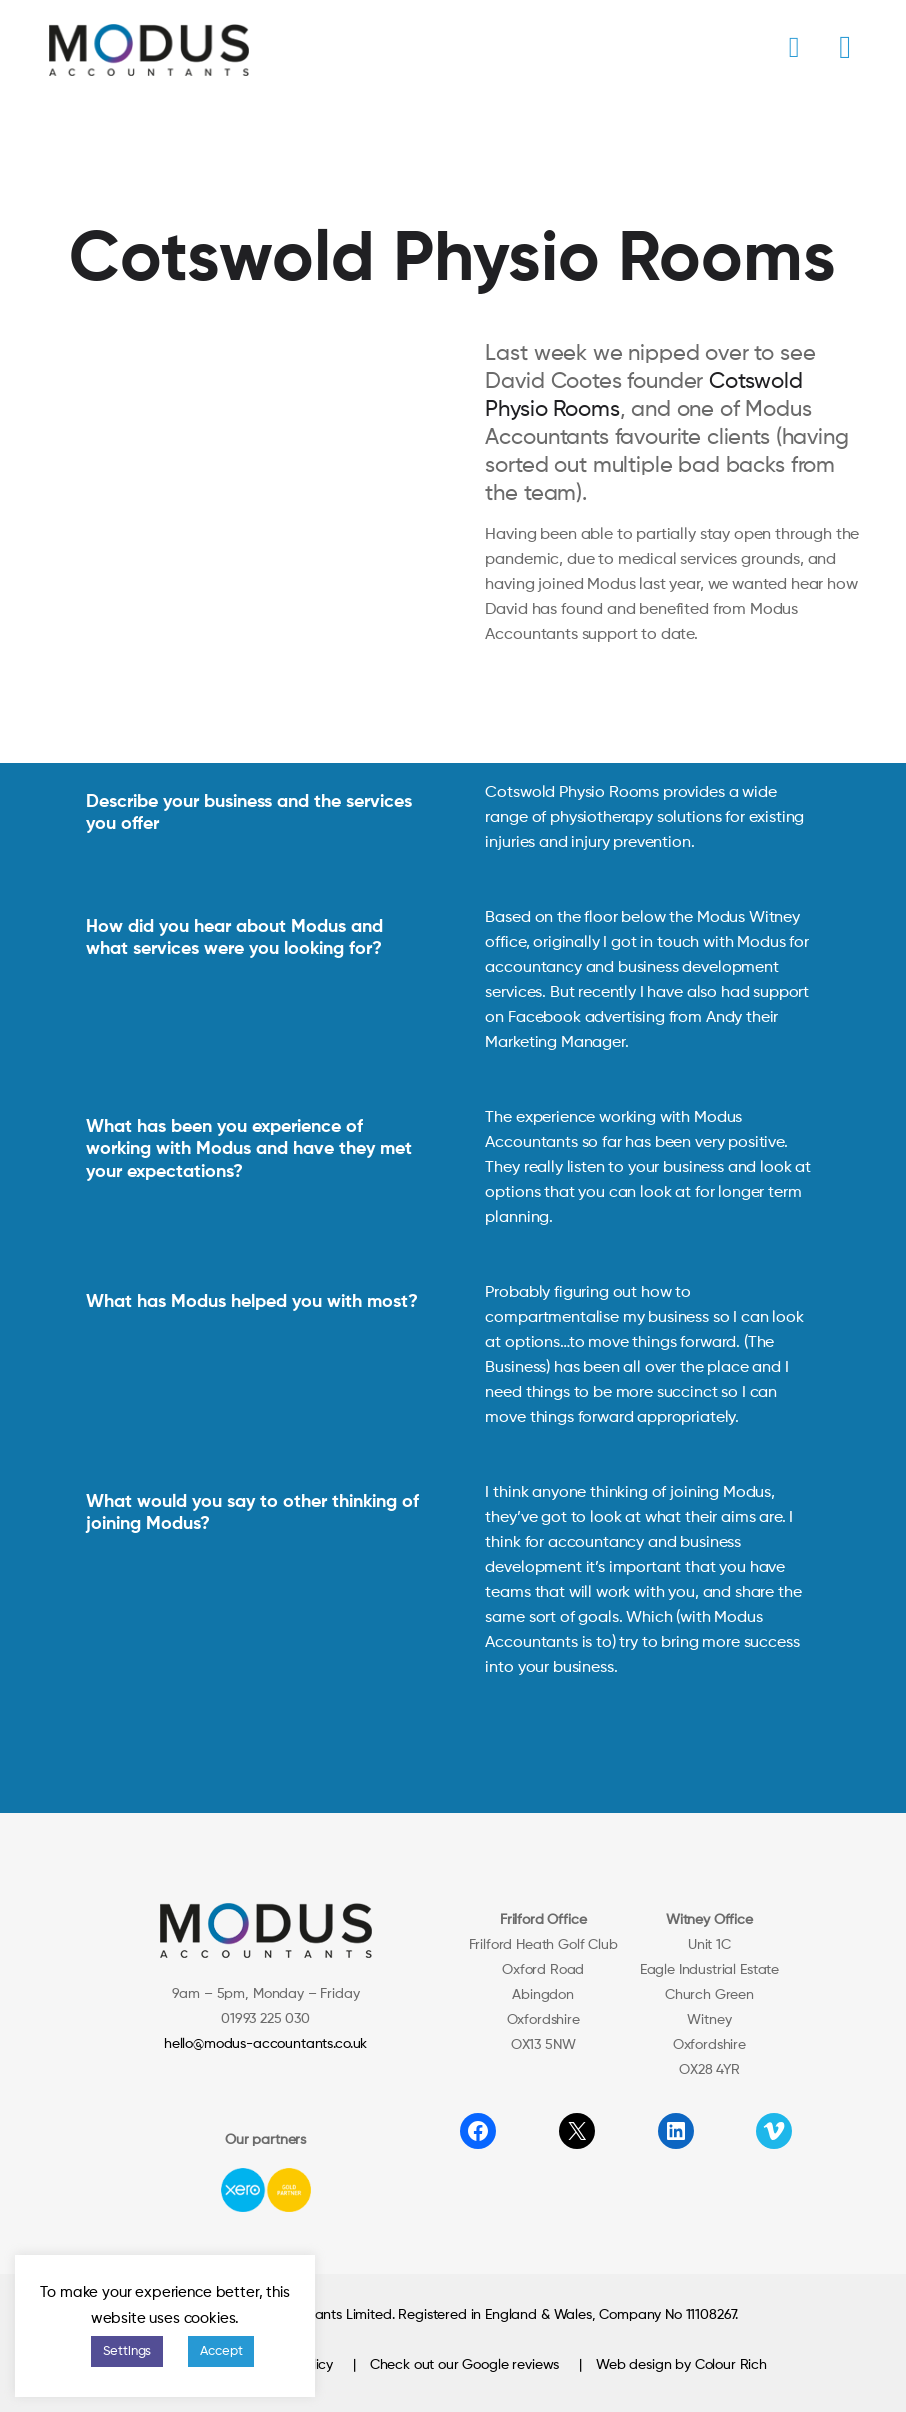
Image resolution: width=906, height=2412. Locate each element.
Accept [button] (221, 2351)
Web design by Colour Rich (681, 2365)
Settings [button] (127, 2351)
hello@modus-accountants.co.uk (265, 2044)
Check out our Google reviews (465, 2365)
